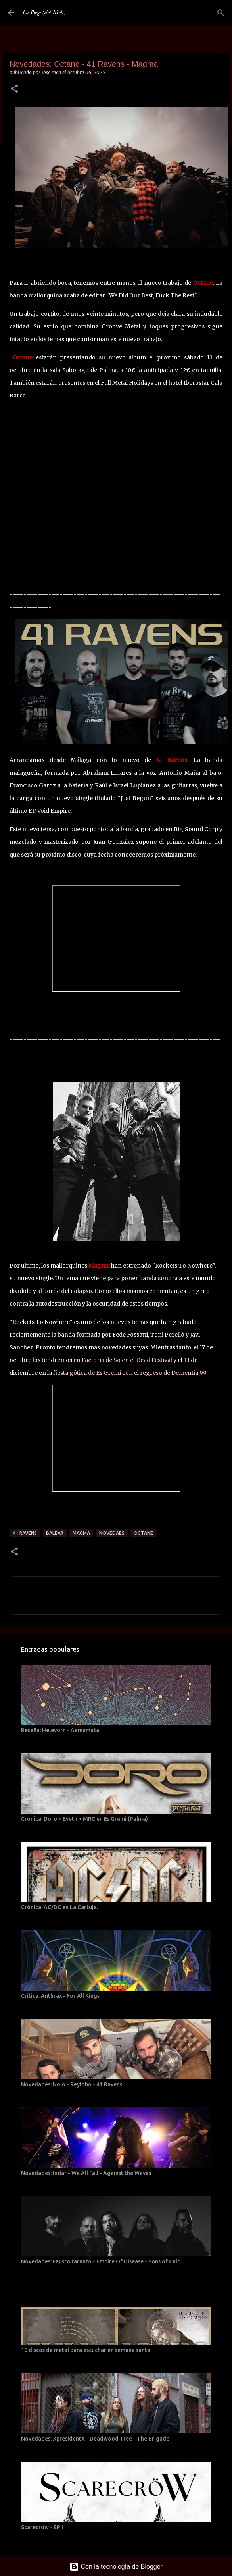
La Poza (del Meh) (43, 13)
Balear (54, 1533)
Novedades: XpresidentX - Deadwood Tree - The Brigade (95, 2438)
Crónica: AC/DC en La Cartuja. (59, 1907)
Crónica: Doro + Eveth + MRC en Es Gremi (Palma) (84, 1819)
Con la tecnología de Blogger (116, 2566)
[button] (14, 89)
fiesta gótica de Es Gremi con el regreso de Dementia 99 (129, 1372)
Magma (81, 1533)
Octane (143, 1533)
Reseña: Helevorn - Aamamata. (60, 1730)
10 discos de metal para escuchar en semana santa (85, 2350)
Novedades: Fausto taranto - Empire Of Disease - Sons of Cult (100, 2261)
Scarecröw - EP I (42, 2527)
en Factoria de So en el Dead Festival (122, 1360)
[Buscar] (221, 12)
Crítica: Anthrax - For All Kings (60, 1996)
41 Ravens (25, 1533)
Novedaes (112, 1533)
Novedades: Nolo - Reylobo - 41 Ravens (71, 2084)
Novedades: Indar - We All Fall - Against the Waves (86, 2173)
